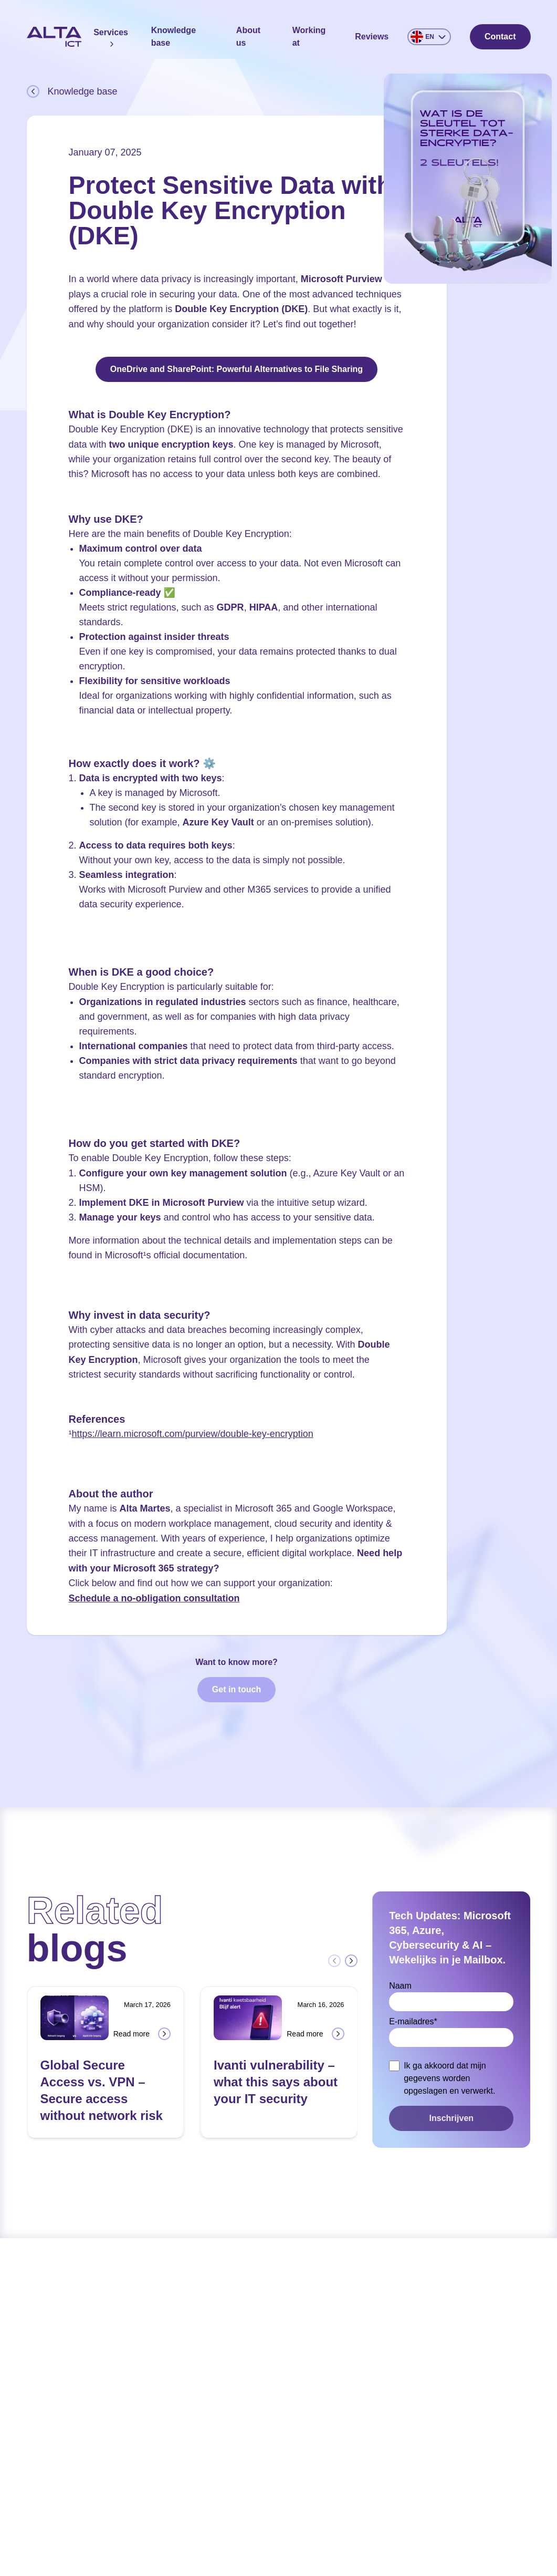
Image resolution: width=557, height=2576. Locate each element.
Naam (400, 1985)
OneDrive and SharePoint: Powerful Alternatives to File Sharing (236, 369)
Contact (500, 36)
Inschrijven (451, 2118)
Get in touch (236, 1689)
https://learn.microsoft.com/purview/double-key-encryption (192, 1434)
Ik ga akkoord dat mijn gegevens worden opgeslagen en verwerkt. (449, 2078)
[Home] (54, 37)
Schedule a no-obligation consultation (154, 1598)
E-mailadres (413, 2021)
